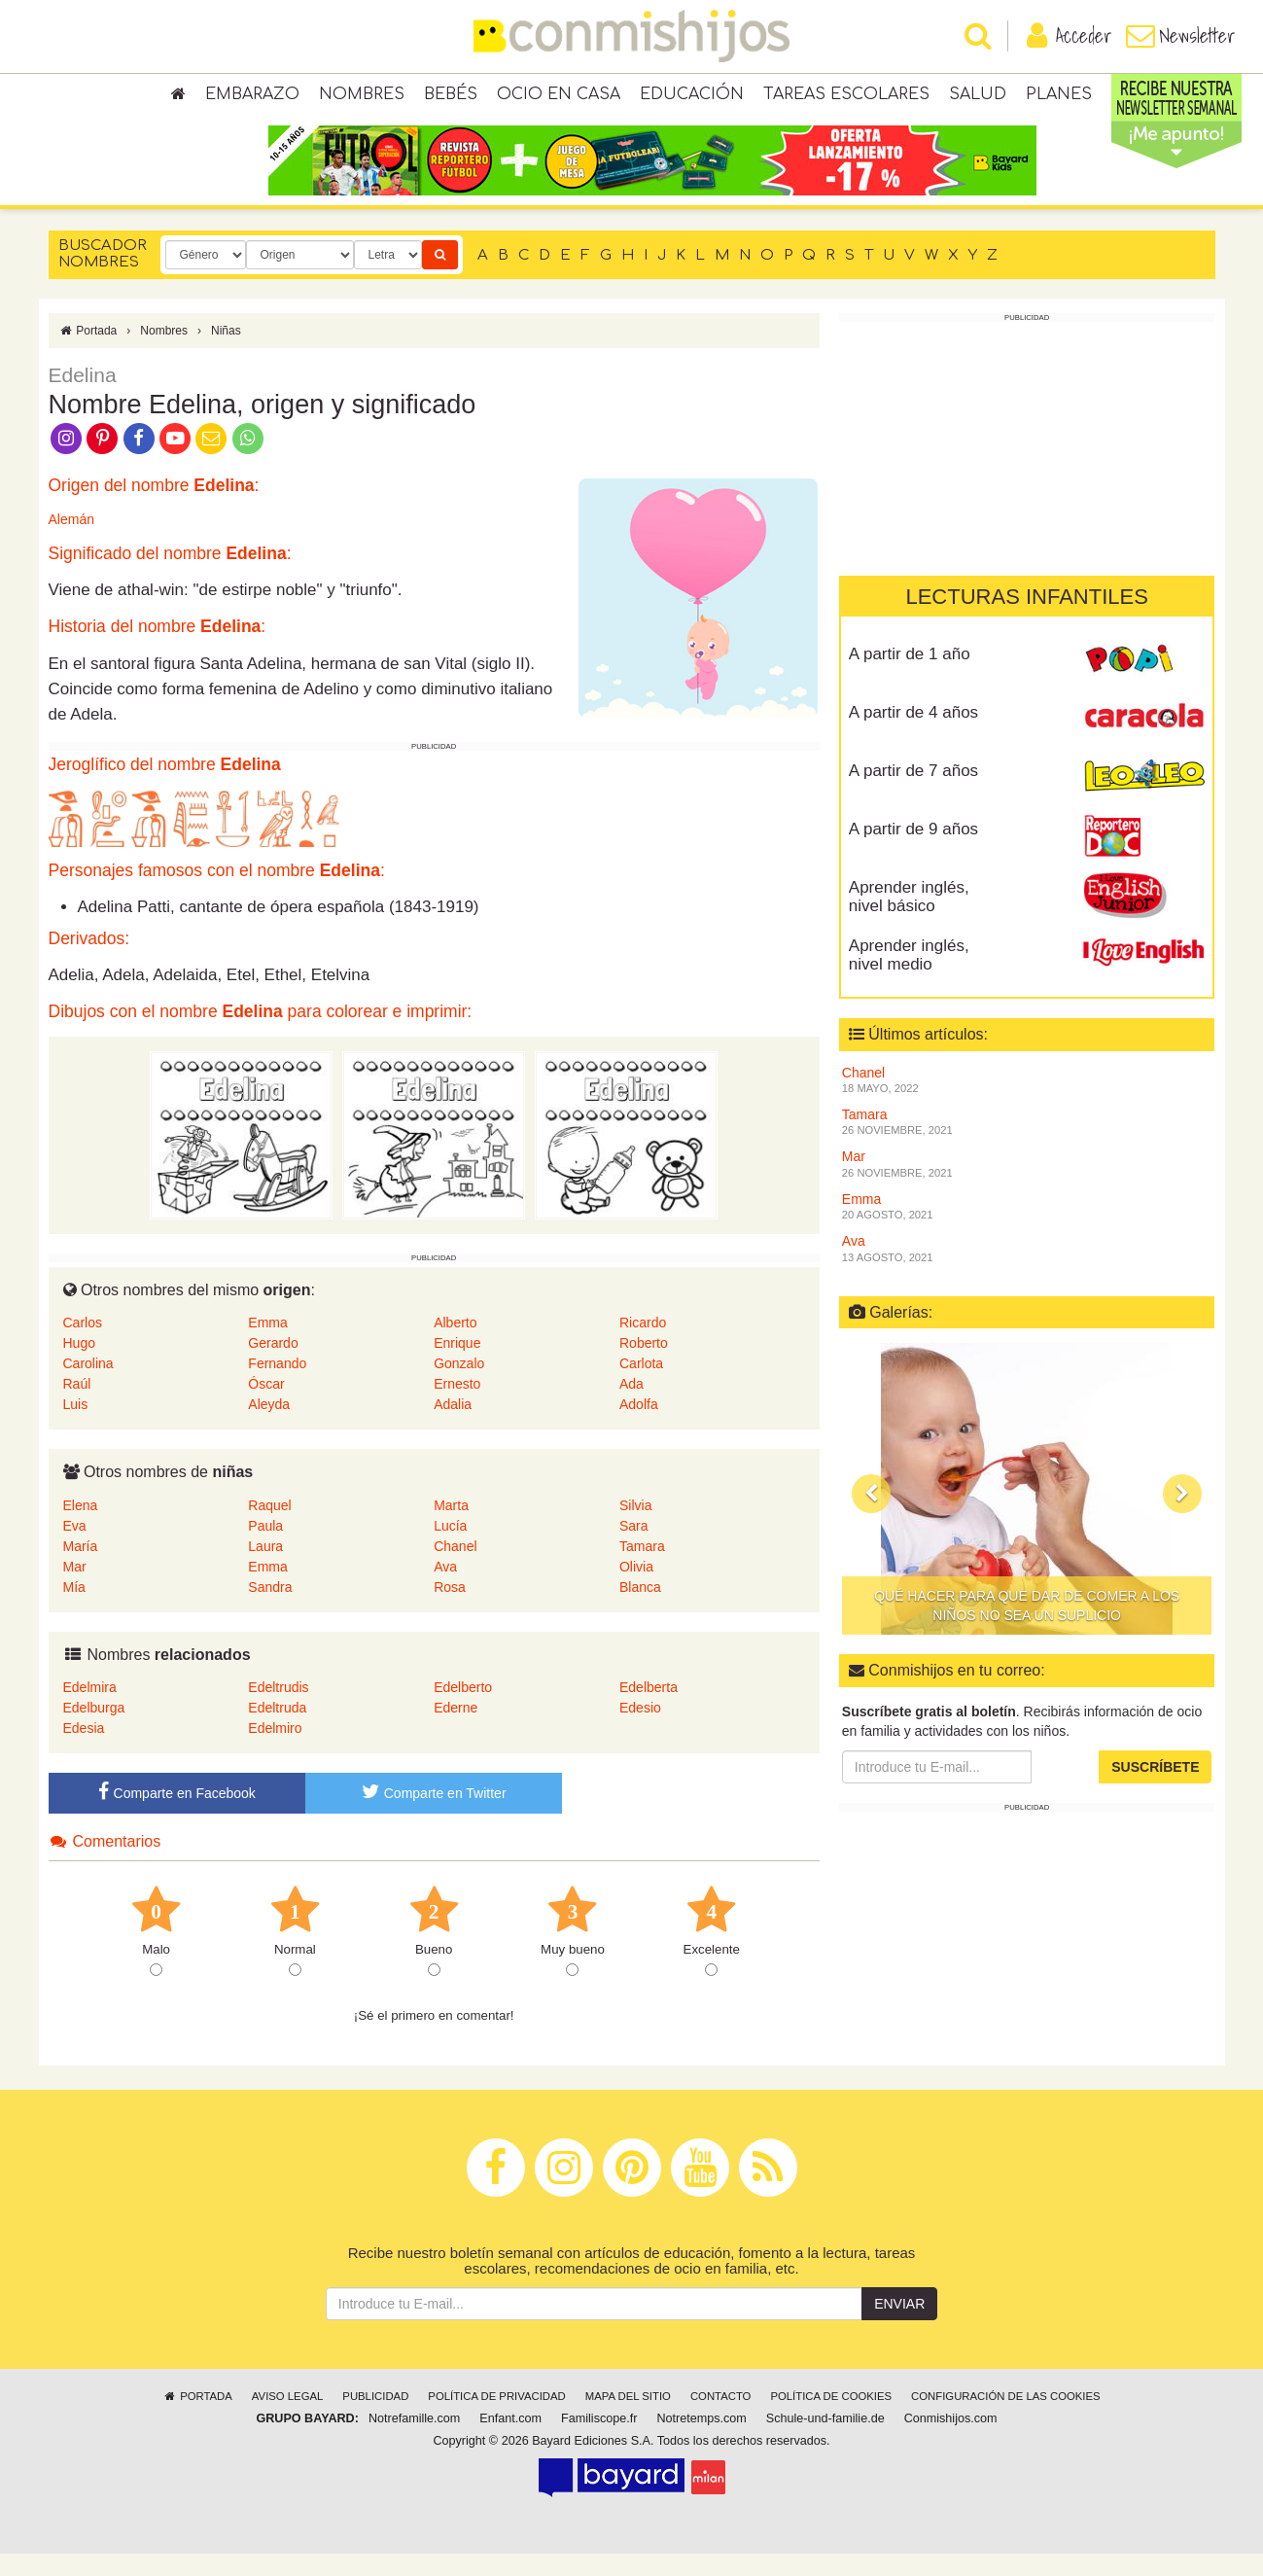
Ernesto (457, 1406)
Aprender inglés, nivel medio (909, 977)
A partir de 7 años (913, 793)
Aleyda (269, 1426)
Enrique (457, 1365)
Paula (265, 1548)
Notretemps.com (701, 2441)
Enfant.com (510, 2441)
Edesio (640, 1730)
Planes (1059, 97)
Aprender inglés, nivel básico (909, 918)
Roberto (643, 1365)
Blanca (640, 1609)
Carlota (641, 1386)
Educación (692, 97)
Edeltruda (277, 1730)
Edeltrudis (278, 1709)
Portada (88, 353)
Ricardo (642, 1345)
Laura (265, 1568)
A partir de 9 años (913, 851)
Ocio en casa (558, 97)
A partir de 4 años (913, 734)
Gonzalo (459, 1386)
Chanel (455, 1568)
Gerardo (273, 1365)
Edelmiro (274, 1750)
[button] (871, 1516)
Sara (634, 1548)
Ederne (455, 1730)
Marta (451, 1527)
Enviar (899, 2326)
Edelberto (463, 1709)
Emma (267, 1345)
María (80, 1568)
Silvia (635, 1527)
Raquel (269, 1527)
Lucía (450, 1548)
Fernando (277, 1386)
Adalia (453, 1426)
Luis (75, 1426)
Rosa (450, 1609)
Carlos (82, 1345)
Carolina (88, 1386)
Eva (75, 1548)
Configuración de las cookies (1006, 2418)
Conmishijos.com (951, 2441)
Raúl (77, 1406)
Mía (74, 1609)
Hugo (79, 1365)
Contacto (721, 2418)
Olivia (636, 1589)
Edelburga (94, 1730)
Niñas (226, 353)
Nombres (361, 97)
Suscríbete (1155, 1789)
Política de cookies (831, 2418)
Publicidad (375, 2418)
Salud (977, 97)
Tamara (642, 1568)
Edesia (84, 1750)
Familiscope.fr (599, 2441)
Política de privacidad (496, 2418)
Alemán (71, 541)
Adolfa (638, 1426)
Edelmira (90, 1709)
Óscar (266, 1406)
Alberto (455, 1345)
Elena (80, 1527)
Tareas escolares (846, 97)
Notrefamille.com (414, 2441)
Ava (445, 1589)
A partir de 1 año (909, 676)
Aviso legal (287, 2418)
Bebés (450, 97)
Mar (75, 1589)
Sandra (270, 1609)
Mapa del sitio (628, 2418)
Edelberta (648, 1709)
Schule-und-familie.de (825, 2441)
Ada (631, 1406)
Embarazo (252, 97)
